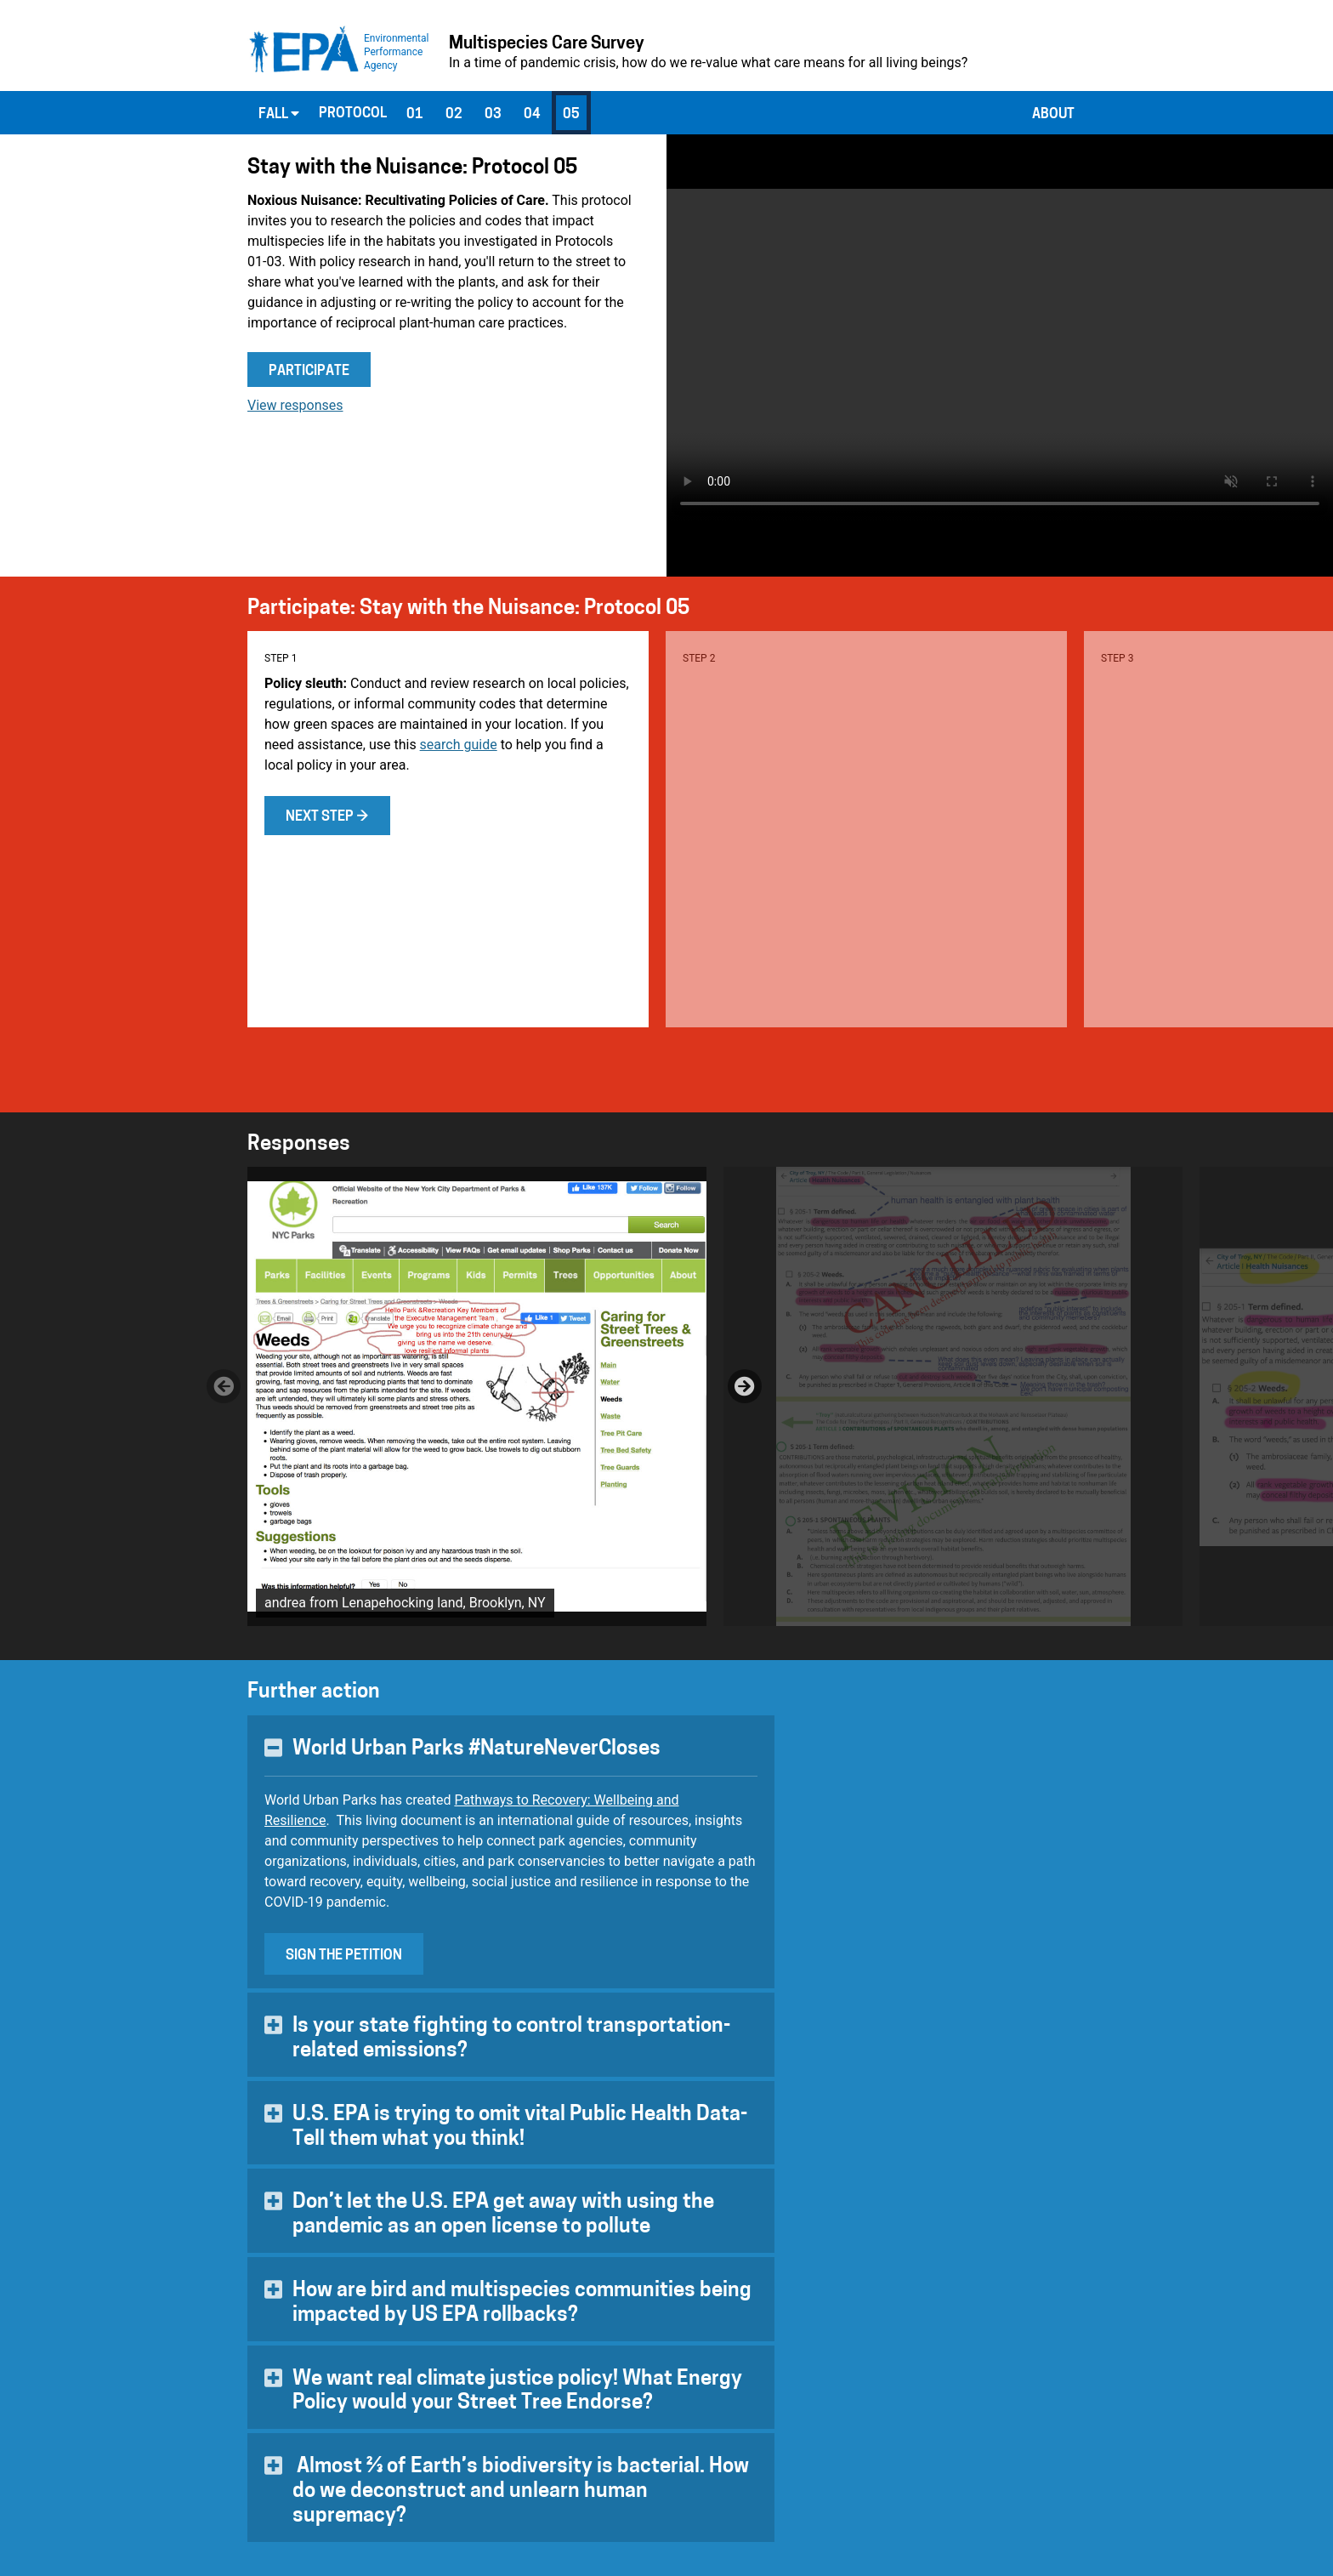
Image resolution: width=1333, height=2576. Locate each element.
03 (493, 115)
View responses (295, 405)
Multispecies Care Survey (546, 44)
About (1053, 115)
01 (414, 115)
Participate (309, 371)
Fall (278, 114)
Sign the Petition (344, 1956)
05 (571, 115)
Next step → (327, 817)
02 (453, 115)
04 (532, 115)
